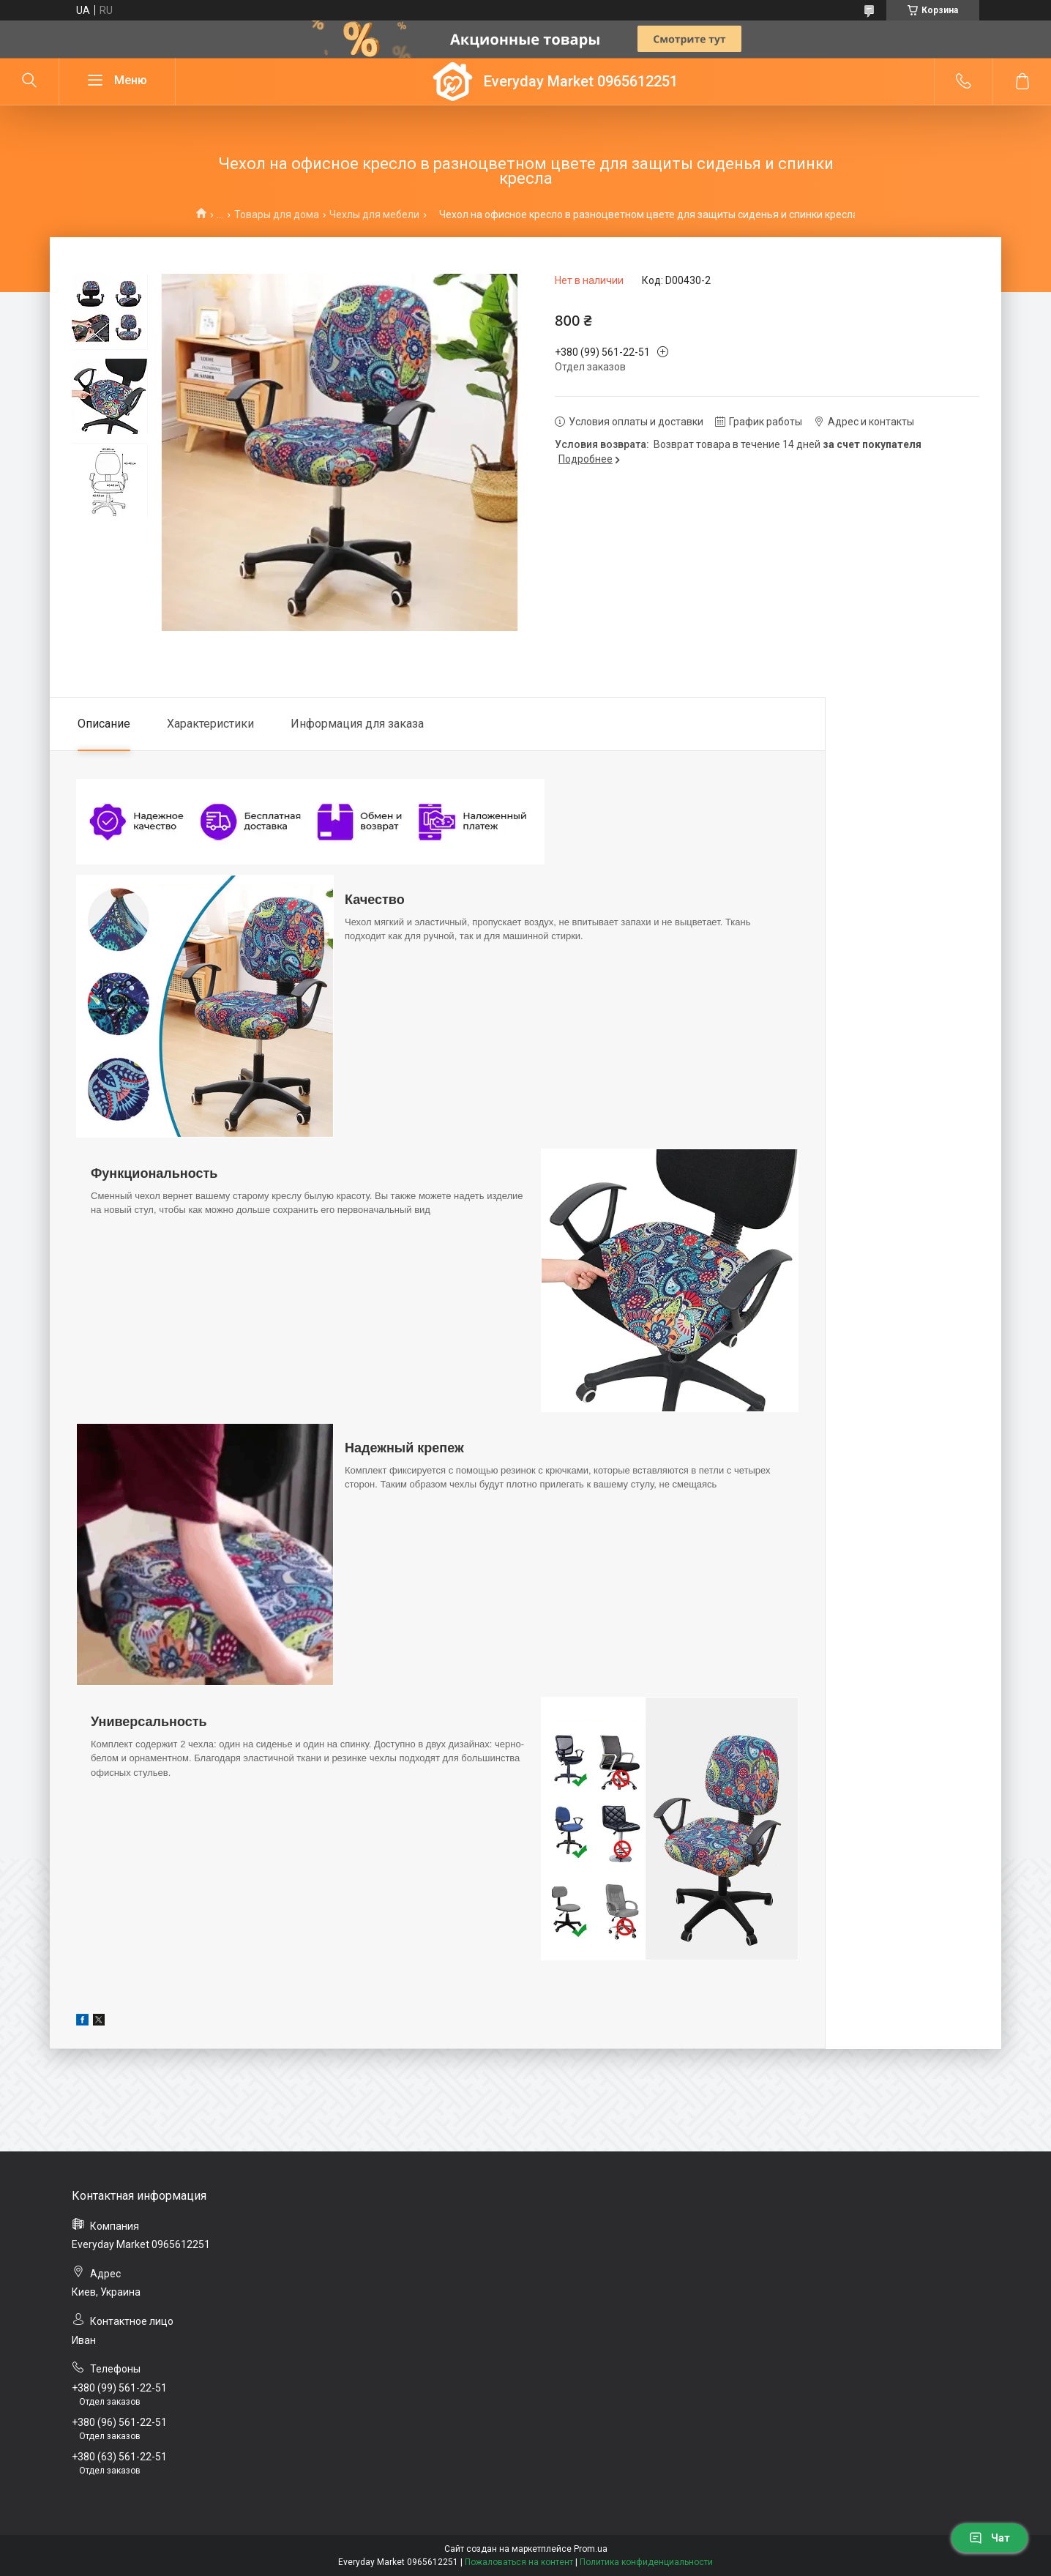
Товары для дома (276, 214)
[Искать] (29, 81)
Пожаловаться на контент (519, 2562)
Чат (989, 2538)
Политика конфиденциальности (646, 2562)
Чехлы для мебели (374, 214)
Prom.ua (590, 2549)
